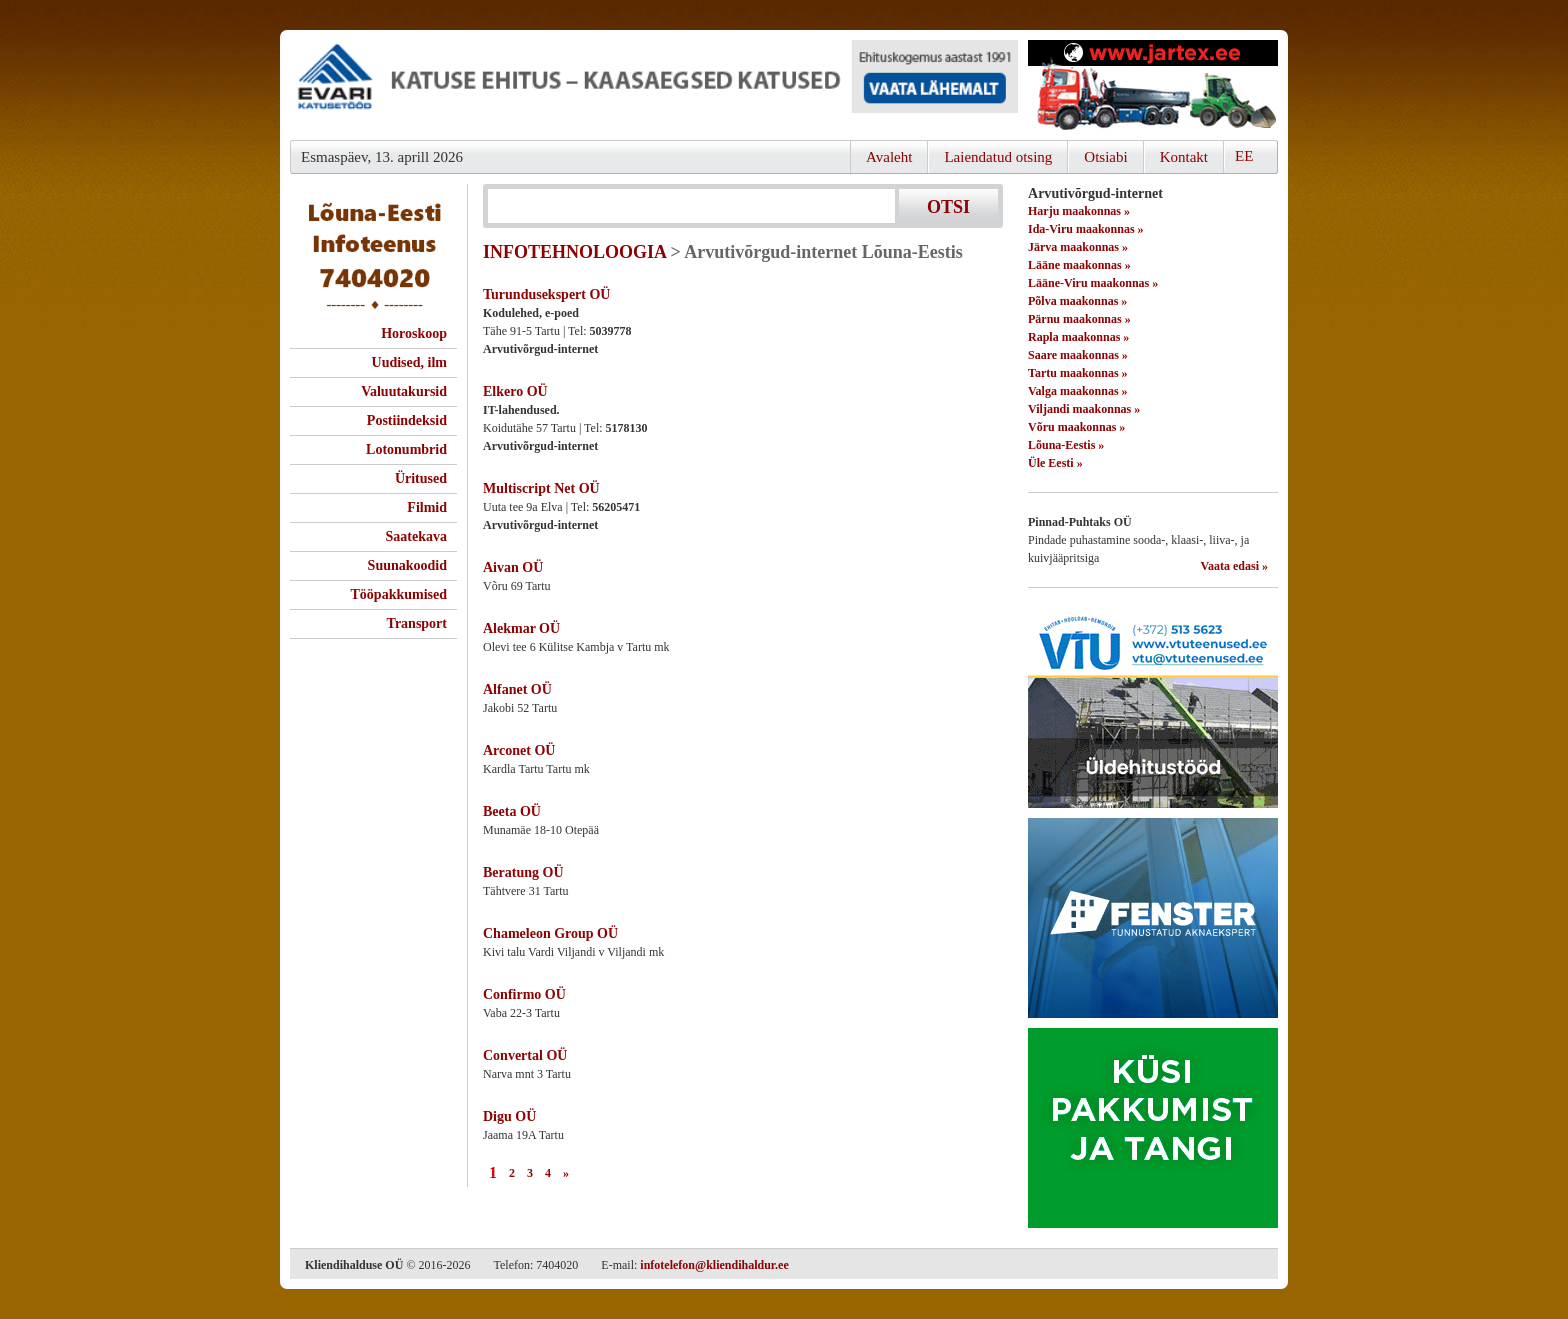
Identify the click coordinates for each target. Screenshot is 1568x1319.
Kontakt (1184, 157)
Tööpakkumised (399, 594)
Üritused (421, 478)
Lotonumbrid (406, 449)
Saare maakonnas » (1078, 355)
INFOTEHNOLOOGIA (574, 252)
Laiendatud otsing (998, 157)
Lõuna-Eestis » (1066, 445)
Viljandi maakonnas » (1084, 409)
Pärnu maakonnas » (1079, 319)
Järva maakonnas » (1078, 247)
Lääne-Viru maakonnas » (1093, 283)
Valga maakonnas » (1078, 391)
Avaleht (889, 157)
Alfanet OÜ (517, 689)
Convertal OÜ (525, 1055)
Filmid (427, 507)
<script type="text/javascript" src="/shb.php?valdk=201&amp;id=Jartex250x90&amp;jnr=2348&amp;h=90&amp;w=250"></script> (1153, 85)
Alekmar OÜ (521, 628)
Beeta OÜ (512, 811)
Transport (417, 623)
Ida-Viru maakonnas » (1086, 229)
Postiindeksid (407, 420)
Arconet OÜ (519, 750)
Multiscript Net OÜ (541, 488)
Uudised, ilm (409, 362)
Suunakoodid (407, 565)
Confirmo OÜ (524, 994)
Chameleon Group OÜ (550, 933)
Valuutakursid (404, 391)
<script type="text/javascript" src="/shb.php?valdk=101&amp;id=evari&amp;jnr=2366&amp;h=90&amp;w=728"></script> (654, 85)
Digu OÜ (509, 1116)
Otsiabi (1105, 157)
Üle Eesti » (1055, 463)
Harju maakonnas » (1079, 211)
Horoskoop (414, 333)
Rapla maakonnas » (1078, 337)
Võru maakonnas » (1076, 427)
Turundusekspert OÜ (546, 294)
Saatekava (416, 536)
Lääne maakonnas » (1079, 265)
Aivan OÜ (513, 567)
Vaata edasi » (1234, 566)
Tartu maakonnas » (1078, 373)
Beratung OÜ (523, 872)
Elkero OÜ (515, 391)
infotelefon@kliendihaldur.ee (714, 1265)
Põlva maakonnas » (1077, 301)
